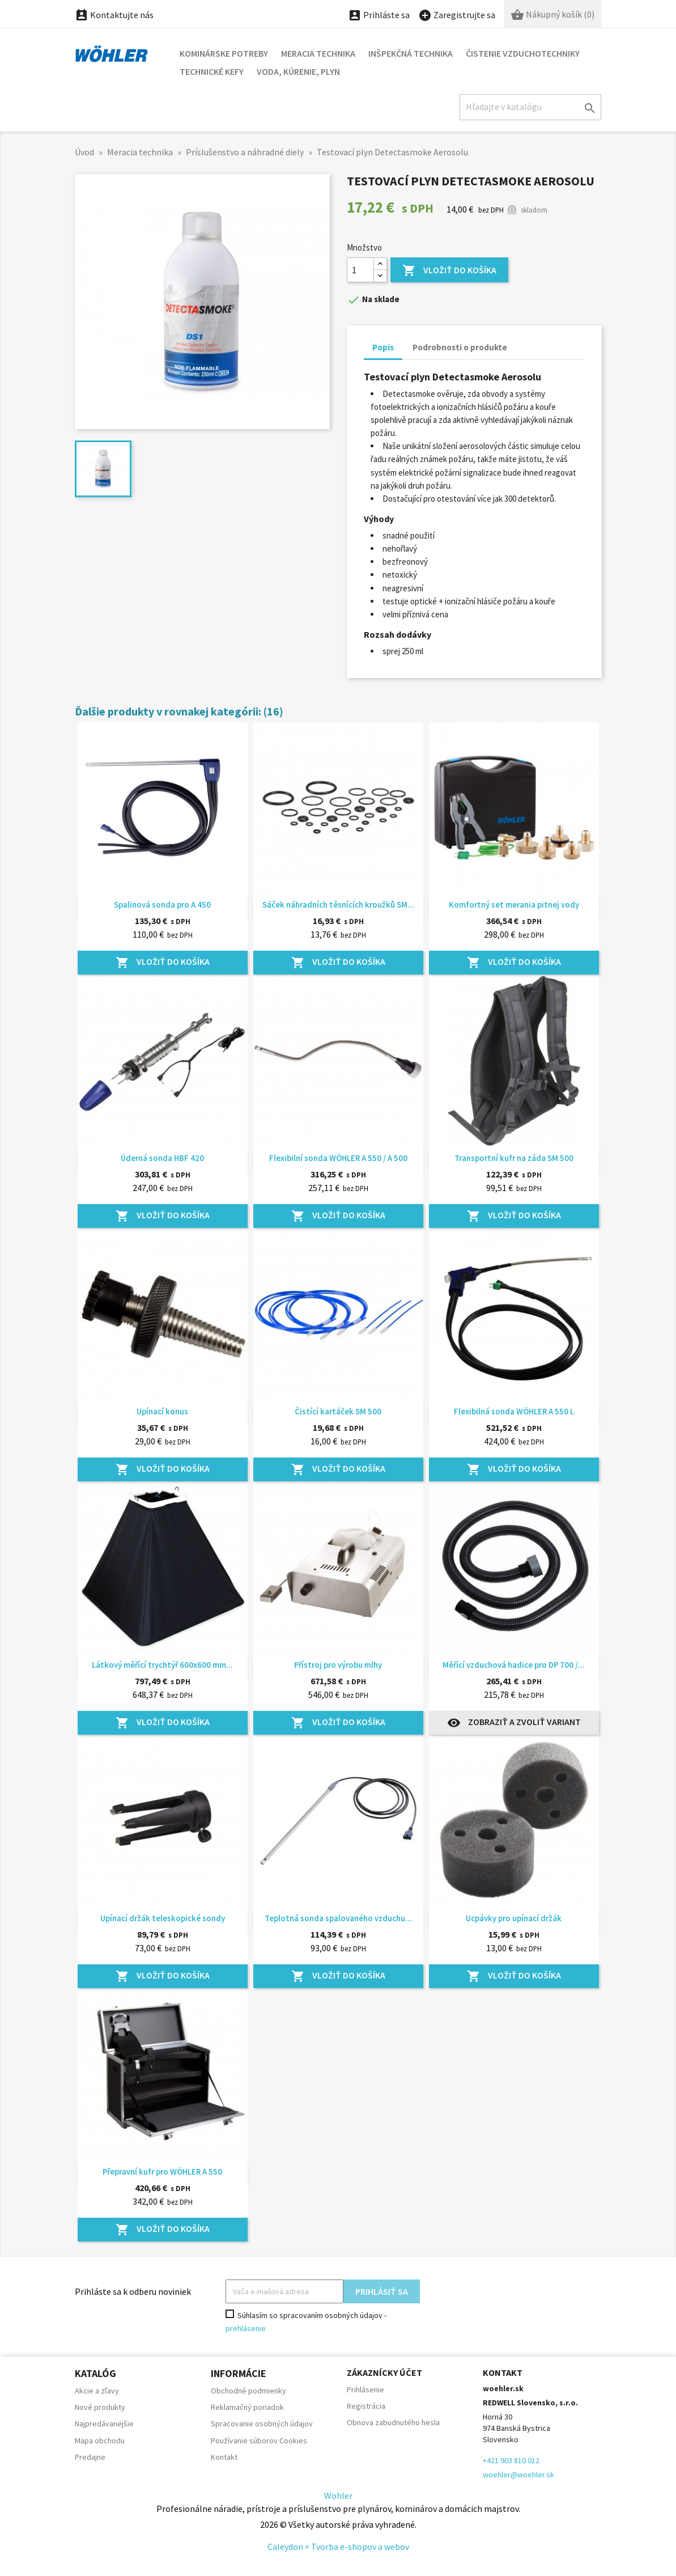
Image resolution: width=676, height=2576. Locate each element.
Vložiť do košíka (449, 271)
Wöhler (338, 2495)
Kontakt (224, 2457)
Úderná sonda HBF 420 (162, 1158)
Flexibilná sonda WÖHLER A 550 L (514, 1411)
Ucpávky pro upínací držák (514, 1918)
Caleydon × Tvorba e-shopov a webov (338, 2546)
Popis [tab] (383, 347)
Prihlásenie (365, 2389)
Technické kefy (212, 71)
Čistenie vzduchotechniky (523, 53)
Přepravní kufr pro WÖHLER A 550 (162, 2171)
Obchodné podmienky (248, 2391)
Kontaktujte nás (114, 14)
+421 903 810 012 (511, 2460)
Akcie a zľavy (97, 2391)
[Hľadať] (530, 107)
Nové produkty (100, 2407)
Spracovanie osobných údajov (262, 2423)
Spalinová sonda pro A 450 (162, 904)
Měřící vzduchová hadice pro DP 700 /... (514, 1664)
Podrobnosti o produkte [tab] (460, 347)
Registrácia (366, 2406)
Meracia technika (318, 53)
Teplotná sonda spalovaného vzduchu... (338, 1918)
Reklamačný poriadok (247, 2407)
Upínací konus (162, 1411)
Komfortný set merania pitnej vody (514, 904)
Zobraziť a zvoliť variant (514, 1723)
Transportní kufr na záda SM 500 (513, 1158)
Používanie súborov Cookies (259, 2440)
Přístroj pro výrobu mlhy (338, 1664)
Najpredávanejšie (104, 2423)
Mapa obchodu (100, 2440)
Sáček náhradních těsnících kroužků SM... (338, 904)
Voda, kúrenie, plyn (298, 71)
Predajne (90, 2457)
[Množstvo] (360, 269)
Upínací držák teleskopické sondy (162, 1918)
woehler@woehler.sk (518, 2474)
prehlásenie (246, 2328)
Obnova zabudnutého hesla (393, 2422)
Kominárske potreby (224, 53)
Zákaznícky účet (384, 2372)
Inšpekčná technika (410, 53)
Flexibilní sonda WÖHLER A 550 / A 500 (338, 1158)
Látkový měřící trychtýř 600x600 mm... (162, 1664)
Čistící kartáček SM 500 (338, 1411)
